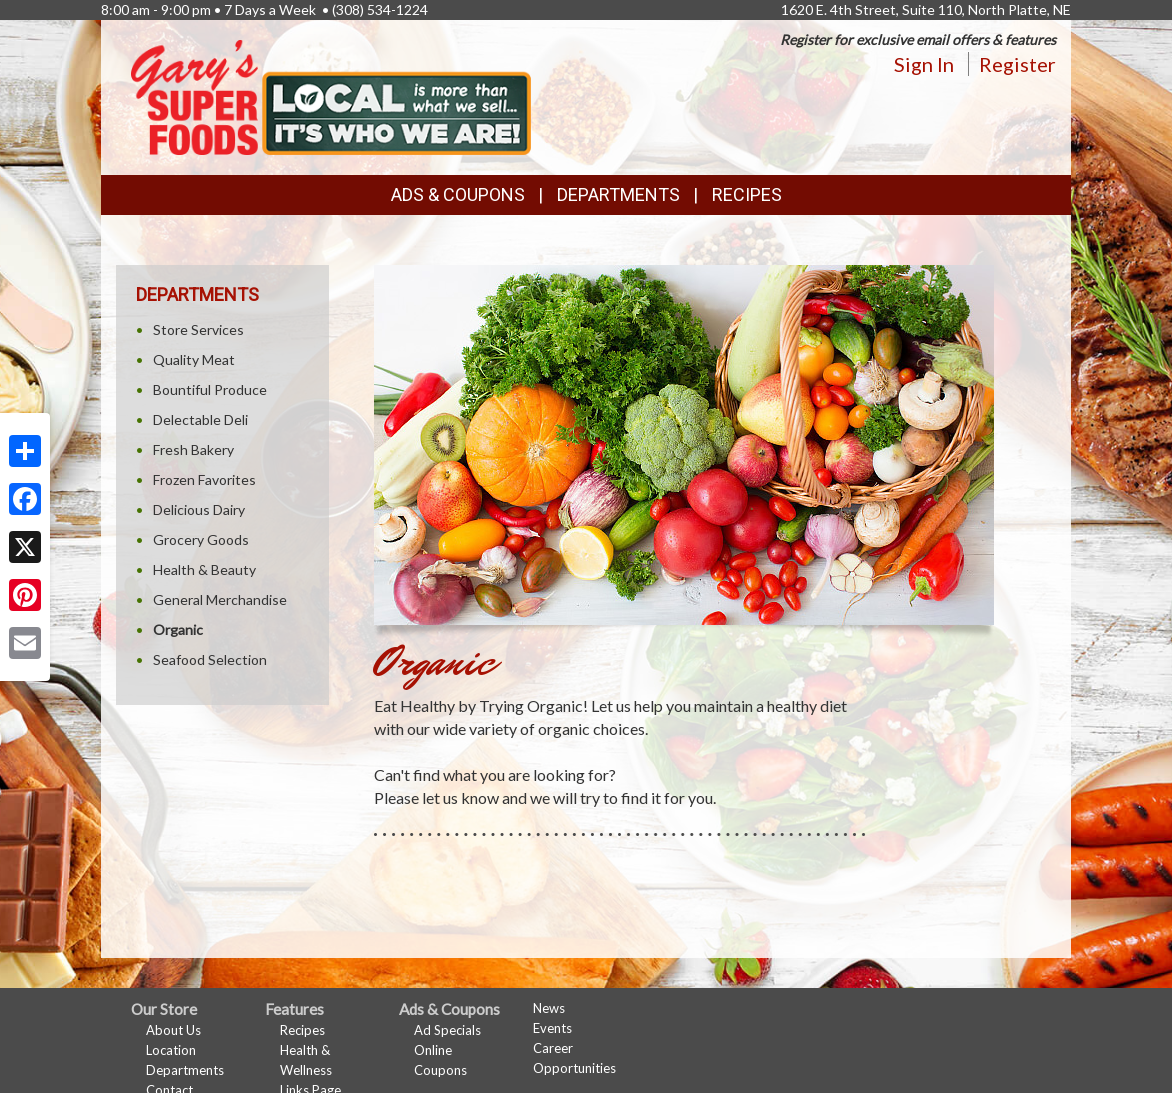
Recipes (747, 194)
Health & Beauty (204, 569)
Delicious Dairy (199, 509)
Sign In (924, 64)
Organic (178, 629)
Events (552, 1028)
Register (1017, 64)
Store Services (198, 329)
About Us (173, 1030)
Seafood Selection (210, 659)
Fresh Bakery (193, 449)
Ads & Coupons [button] (458, 194)
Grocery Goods (201, 539)
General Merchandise (220, 599)
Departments (185, 1070)
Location (171, 1050)
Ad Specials (447, 1030)
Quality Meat (194, 359)
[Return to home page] (331, 95)
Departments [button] (618, 194)
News (549, 1008)
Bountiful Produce (210, 389)
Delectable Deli (200, 419)
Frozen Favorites (204, 479)
